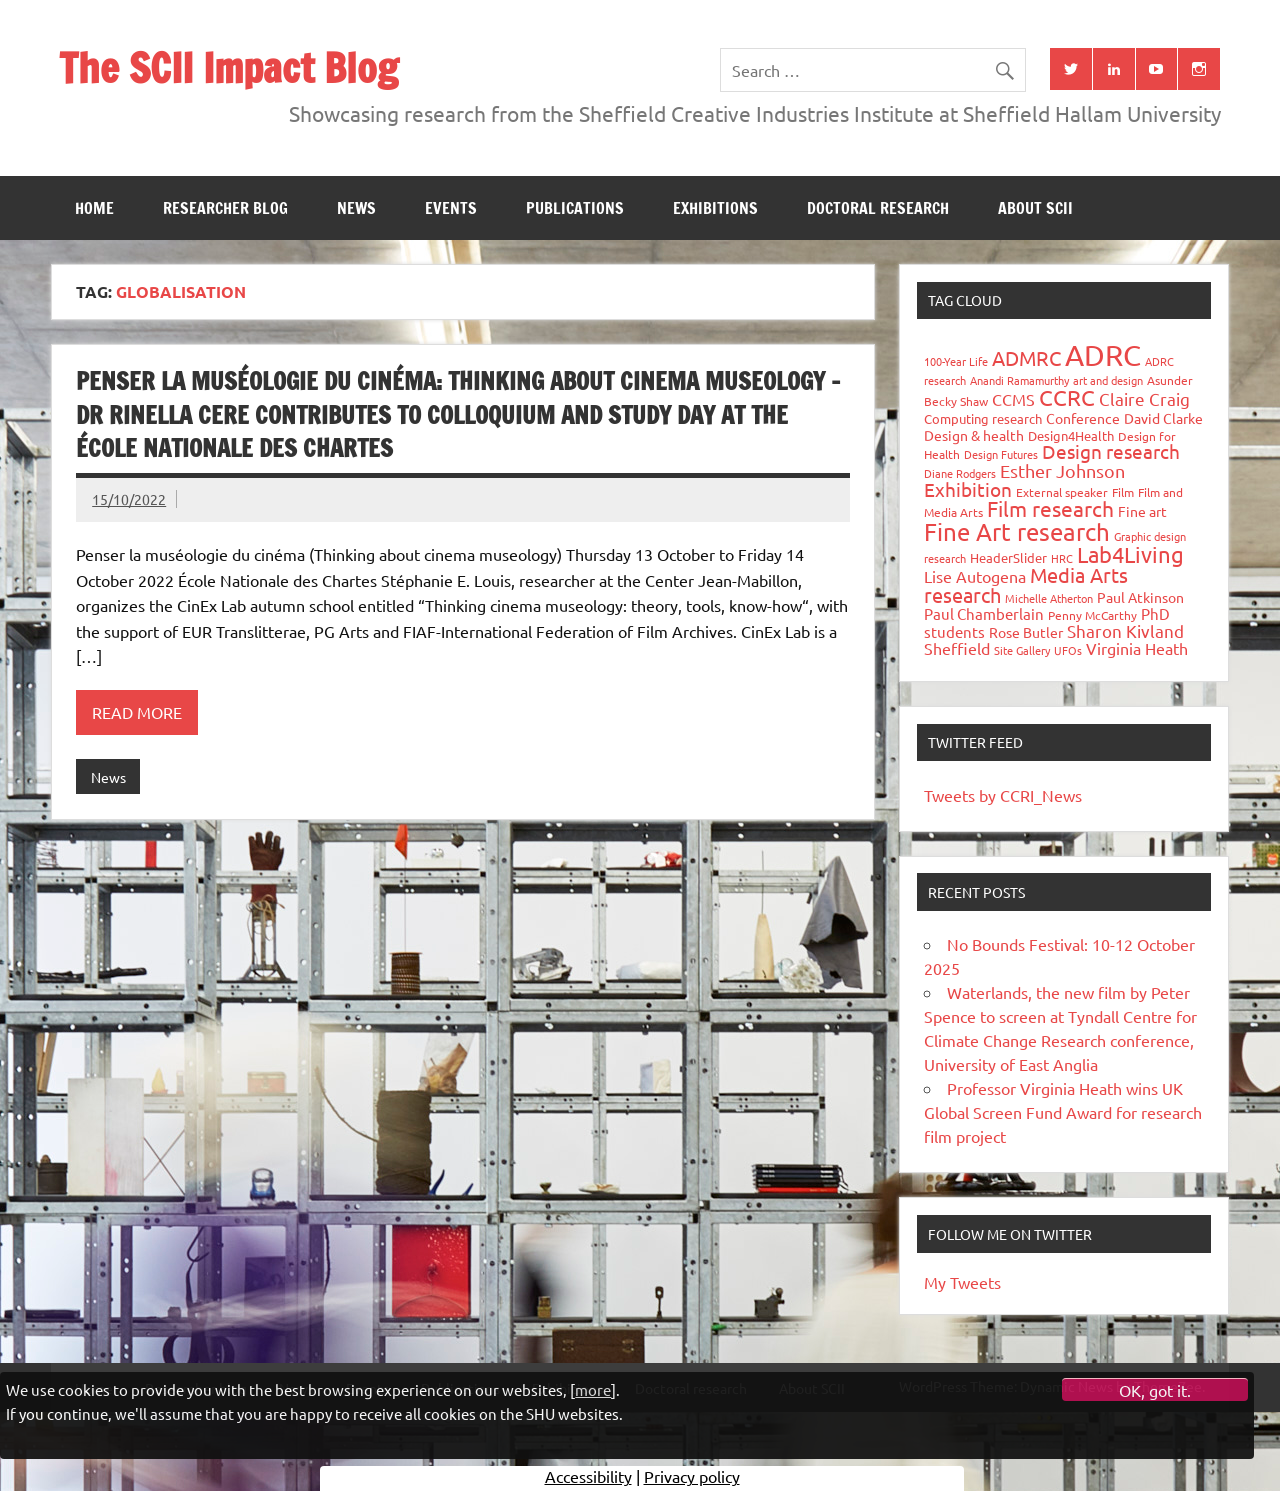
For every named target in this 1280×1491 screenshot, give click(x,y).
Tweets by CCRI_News (1003, 795)
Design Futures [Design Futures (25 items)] (1001, 454)
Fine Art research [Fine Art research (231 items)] (1017, 531)
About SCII (1035, 208)
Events (451, 208)
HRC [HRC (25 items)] (1062, 558)
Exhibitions (715, 208)
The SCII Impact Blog (228, 67)
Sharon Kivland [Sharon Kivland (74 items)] (1125, 630)
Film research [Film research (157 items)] (1050, 508)
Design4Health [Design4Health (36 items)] (1071, 435)
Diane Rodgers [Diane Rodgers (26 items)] (960, 473)
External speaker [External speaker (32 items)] (1062, 492)
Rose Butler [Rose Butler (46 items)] (1026, 632)
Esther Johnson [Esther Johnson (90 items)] (1062, 470)
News (356, 208)
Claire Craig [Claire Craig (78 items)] (1144, 398)
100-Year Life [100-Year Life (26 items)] (956, 361)
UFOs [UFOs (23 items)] (1068, 650)
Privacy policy (692, 1476)
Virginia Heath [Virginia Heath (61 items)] (1137, 648)
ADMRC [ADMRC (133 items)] (1026, 357)
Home (94, 208)
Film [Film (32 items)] (1123, 492)
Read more (137, 712)
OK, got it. (1155, 1390)
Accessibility (588, 1476)
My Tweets (962, 1282)
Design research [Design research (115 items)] (1111, 451)
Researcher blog (225, 208)
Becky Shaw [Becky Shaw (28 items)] (956, 401)
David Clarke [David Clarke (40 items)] (1163, 418)
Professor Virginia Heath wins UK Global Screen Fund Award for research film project (1063, 1112)
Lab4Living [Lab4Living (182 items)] (1130, 554)
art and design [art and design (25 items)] (1108, 380)
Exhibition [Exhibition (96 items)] (968, 489)
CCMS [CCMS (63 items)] (1013, 399)
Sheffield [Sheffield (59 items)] (957, 648)
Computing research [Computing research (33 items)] (983, 418)
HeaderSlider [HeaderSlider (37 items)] (1008, 557)
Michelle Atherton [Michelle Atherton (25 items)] (1049, 598)
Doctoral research (878, 208)
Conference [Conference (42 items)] (1083, 418)
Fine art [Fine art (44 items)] (1142, 511)
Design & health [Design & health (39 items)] (974, 435)
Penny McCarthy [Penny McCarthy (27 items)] (1092, 615)
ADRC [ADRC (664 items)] (1103, 355)
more (593, 1389)
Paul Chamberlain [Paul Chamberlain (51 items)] (984, 613)
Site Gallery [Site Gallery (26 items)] (1022, 650)
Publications (575, 208)
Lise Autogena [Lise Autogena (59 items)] (975, 576)
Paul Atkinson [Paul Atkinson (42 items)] (1140, 597)
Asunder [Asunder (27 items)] (1170, 380)
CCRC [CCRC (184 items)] (1067, 397)
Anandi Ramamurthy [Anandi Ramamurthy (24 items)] (1019, 380)
